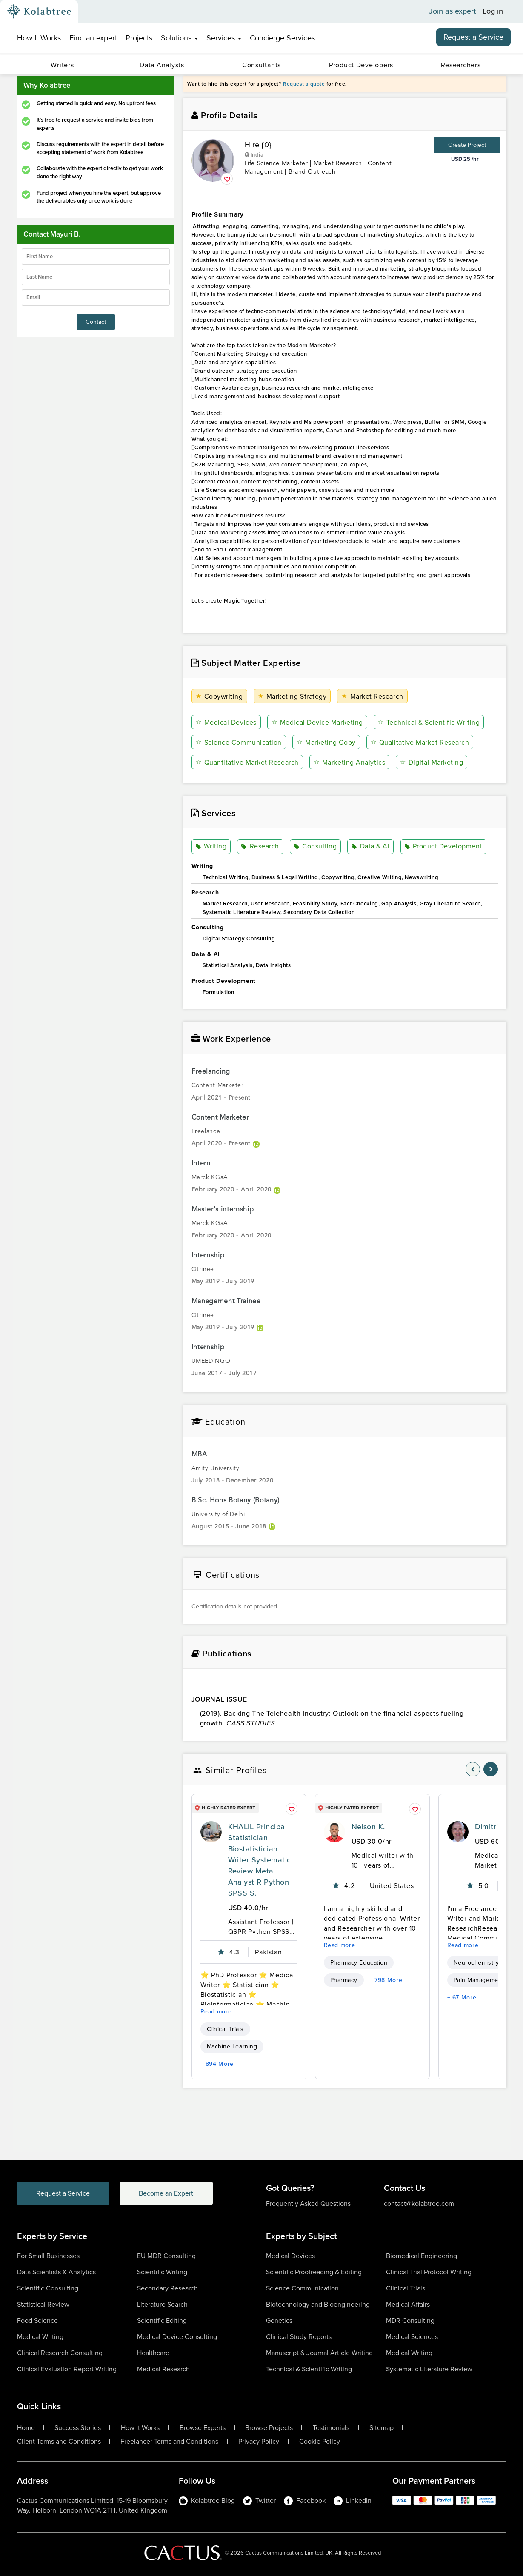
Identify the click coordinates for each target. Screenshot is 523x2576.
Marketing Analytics (349, 762)
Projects (139, 37)
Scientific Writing (162, 2272)
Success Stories (77, 2427)
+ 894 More (217, 2063)
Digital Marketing (431, 762)
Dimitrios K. (495, 1826)
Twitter (259, 2500)
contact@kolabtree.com (419, 2203)
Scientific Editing (162, 2320)
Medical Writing (40, 2337)
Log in (493, 11)
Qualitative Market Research (420, 742)
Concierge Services (282, 37)
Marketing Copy (326, 742)
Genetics (279, 2320)
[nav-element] (473, 1769)
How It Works (39, 37)
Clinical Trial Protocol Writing (429, 2272)
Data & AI (370, 846)
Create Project (467, 144)
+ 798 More (385, 1980)
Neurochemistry (476, 1962)
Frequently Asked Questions (308, 2203)
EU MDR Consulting (166, 2256)
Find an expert (93, 37)
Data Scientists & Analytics (56, 2272)
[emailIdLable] (96, 297)
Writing (211, 846)
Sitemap (381, 2427)
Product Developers (361, 65)
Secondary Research (167, 2288)
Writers (62, 65)
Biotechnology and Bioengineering (318, 2304)
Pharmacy (343, 1980)
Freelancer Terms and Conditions (169, 2441)
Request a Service (473, 37)
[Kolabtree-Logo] (39, 11)
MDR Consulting (410, 2320)
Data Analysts (162, 65)
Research (260, 846)
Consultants (261, 65)
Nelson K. (368, 1826)
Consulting (315, 846)
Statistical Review (43, 2304)
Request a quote (304, 84)
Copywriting (219, 696)
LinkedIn (353, 2500)
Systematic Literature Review (429, 2369)
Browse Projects (269, 2427)
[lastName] (96, 277)
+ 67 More (462, 1997)
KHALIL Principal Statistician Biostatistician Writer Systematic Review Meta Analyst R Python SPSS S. (259, 1860)
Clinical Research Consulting (60, 2353)
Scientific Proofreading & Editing (314, 2272)
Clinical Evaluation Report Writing (67, 2369)
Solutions (179, 37)
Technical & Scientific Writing (429, 722)
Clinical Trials (225, 2029)
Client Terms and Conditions (59, 2441)
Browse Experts (203, 2427)
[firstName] (96, 256)
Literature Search (162, 2304)
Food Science (37, 2320)
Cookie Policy (319, 2441)
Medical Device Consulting (177, 2337)
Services (223, 37)
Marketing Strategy (292, 696)
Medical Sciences (412, 2337)
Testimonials (331, 2427)
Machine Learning (232, 2046)
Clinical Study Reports (299, 2337)
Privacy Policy (258, 2441)
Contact (96, 321)
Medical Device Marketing (317, 722)
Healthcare (153, 2353)
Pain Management (479, 1980)
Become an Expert (167, 2193)
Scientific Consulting (47, 2288)
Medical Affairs (408, 2304)
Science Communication (239, 742)
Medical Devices (226, 722)
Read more (216, 2011)
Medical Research (163, 2369)
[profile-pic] (211, 1831)
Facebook (305, 2500)
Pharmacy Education (359, 1962)
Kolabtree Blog (207, 2500)
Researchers (461, 65)
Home (26, 2427)
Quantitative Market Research (247, 762)
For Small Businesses (48, 2256)
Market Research (372, 696)
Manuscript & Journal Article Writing (319, 2353)
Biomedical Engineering (421, 2256)
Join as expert (452, 11)
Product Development (443, 846)
